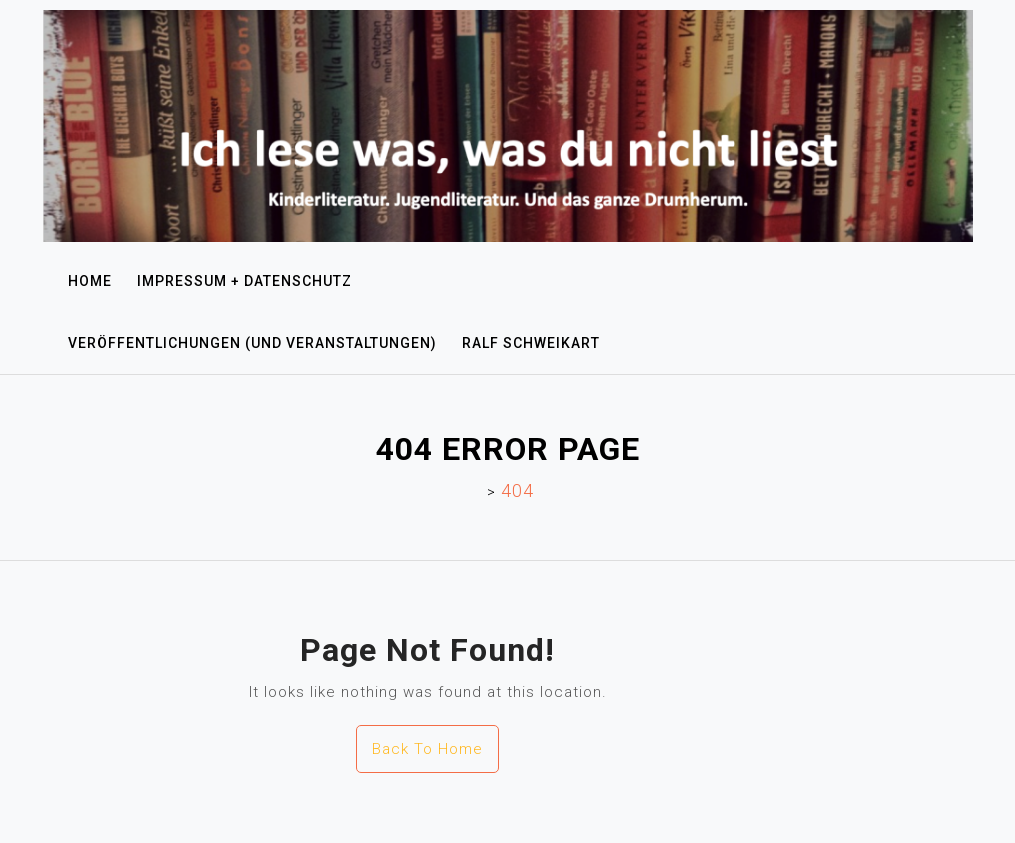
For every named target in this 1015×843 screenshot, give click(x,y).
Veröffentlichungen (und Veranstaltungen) (252, 343)
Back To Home (427, 749)
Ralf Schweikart (531, 343)
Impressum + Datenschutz (244, 281)
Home (90, 281)
